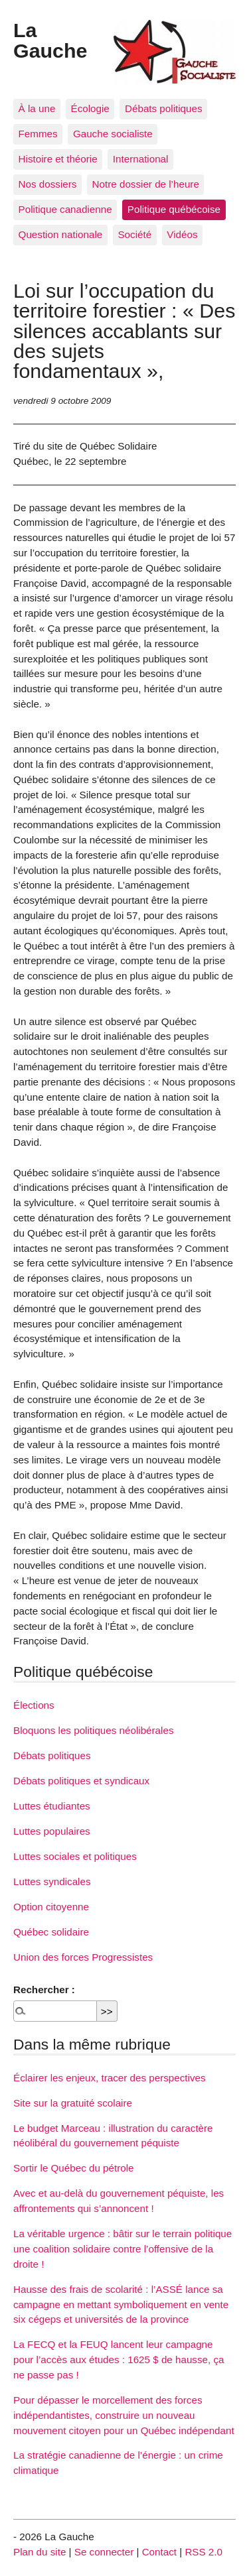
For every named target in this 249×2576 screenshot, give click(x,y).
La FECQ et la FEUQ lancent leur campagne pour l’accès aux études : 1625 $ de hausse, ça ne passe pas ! (118, 2359)
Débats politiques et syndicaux (81, 1780)
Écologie (90, 108)
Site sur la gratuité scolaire (72, 2103)
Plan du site (39, 2551)
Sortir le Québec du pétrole (73, 2168)
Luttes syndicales (52, 1881)
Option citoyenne (51, 1906)
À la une (37, 108)
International (141, 158)
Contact (159, 2551)
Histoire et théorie (58, 158)
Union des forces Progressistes (83, 1957)
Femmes (38, 133)
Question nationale (61, 234)
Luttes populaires (51, 1831)
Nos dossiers (48, 184)
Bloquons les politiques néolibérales (93, 1730)
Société (134, 234)
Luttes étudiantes (51, 1805)
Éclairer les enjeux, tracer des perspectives (109, 2077)
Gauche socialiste (113, 133)
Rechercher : (44, 1989)
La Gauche (50, 40)
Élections (33, 1705)
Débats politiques (164, 108)
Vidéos (182, 234)
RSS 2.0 (203, 2551)
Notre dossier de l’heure (145, 184)
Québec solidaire (51, 1931)
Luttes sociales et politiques (75, 1856)
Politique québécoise (173, 209)
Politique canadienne (65, 209)
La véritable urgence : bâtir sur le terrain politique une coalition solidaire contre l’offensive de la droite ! (122, 2249)
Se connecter (104, 2551)
